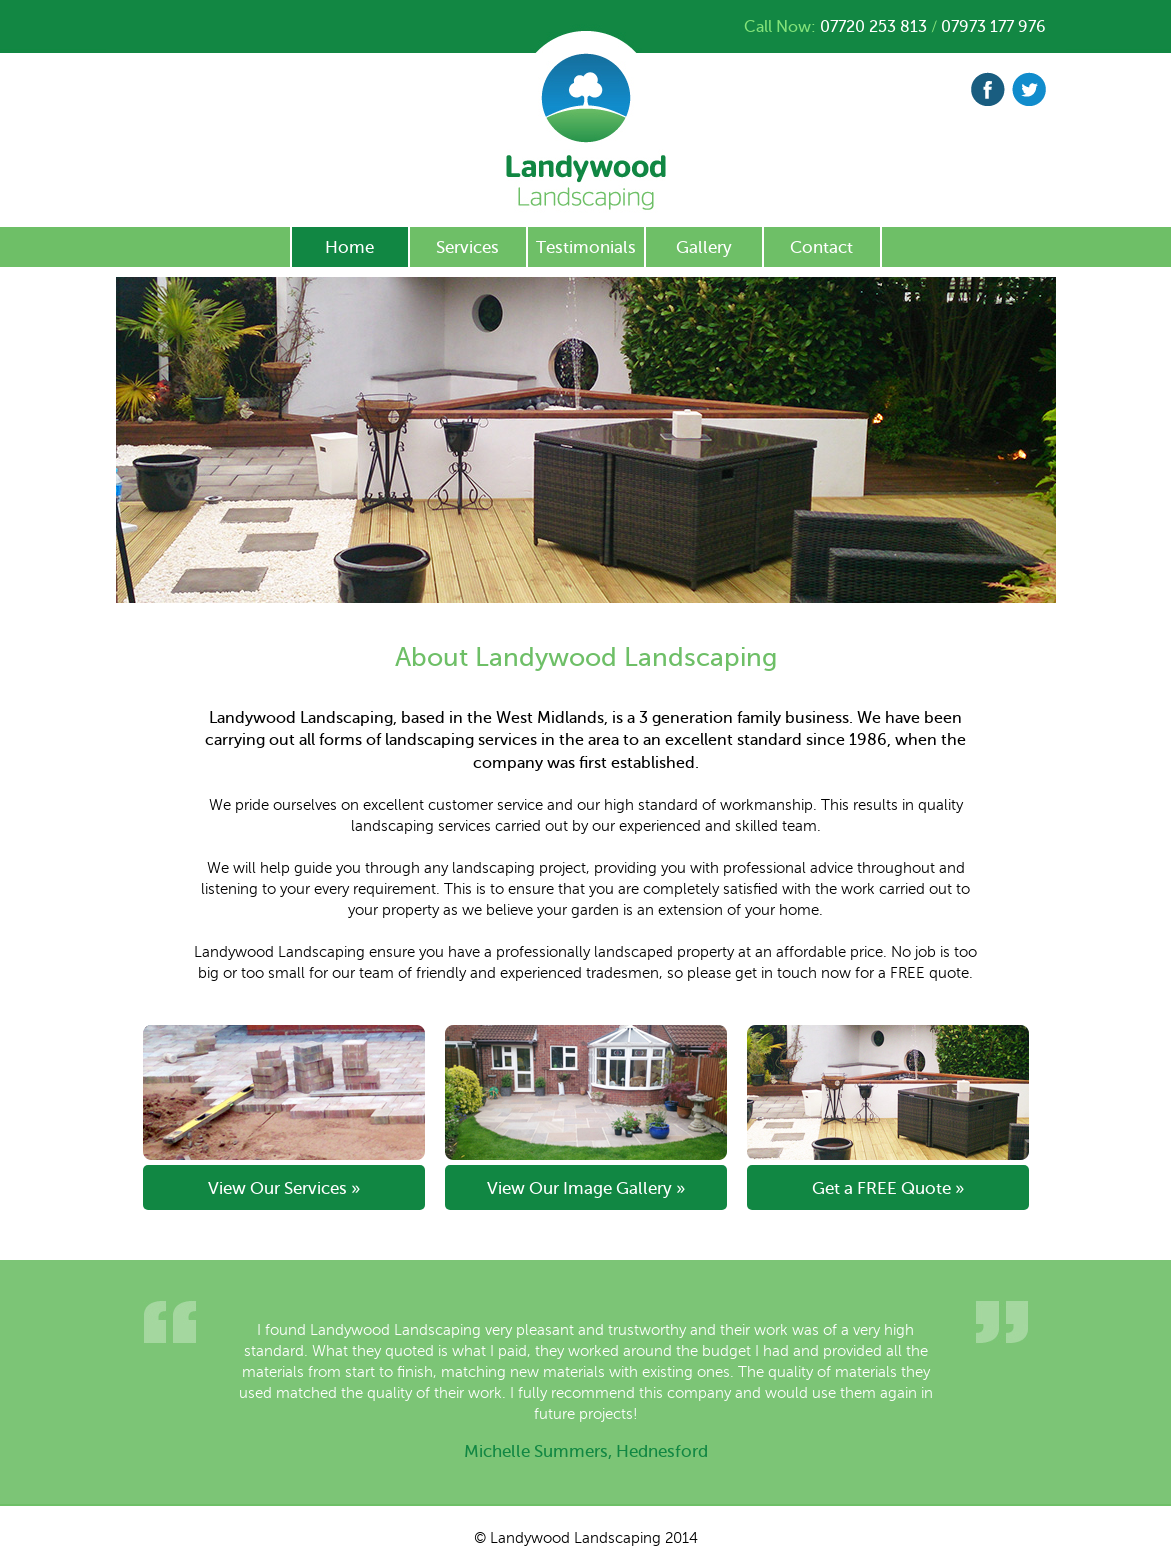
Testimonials (586, 247)
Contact (821, 247)
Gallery (704, 247)
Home (349, 247)
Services (467, 247)
